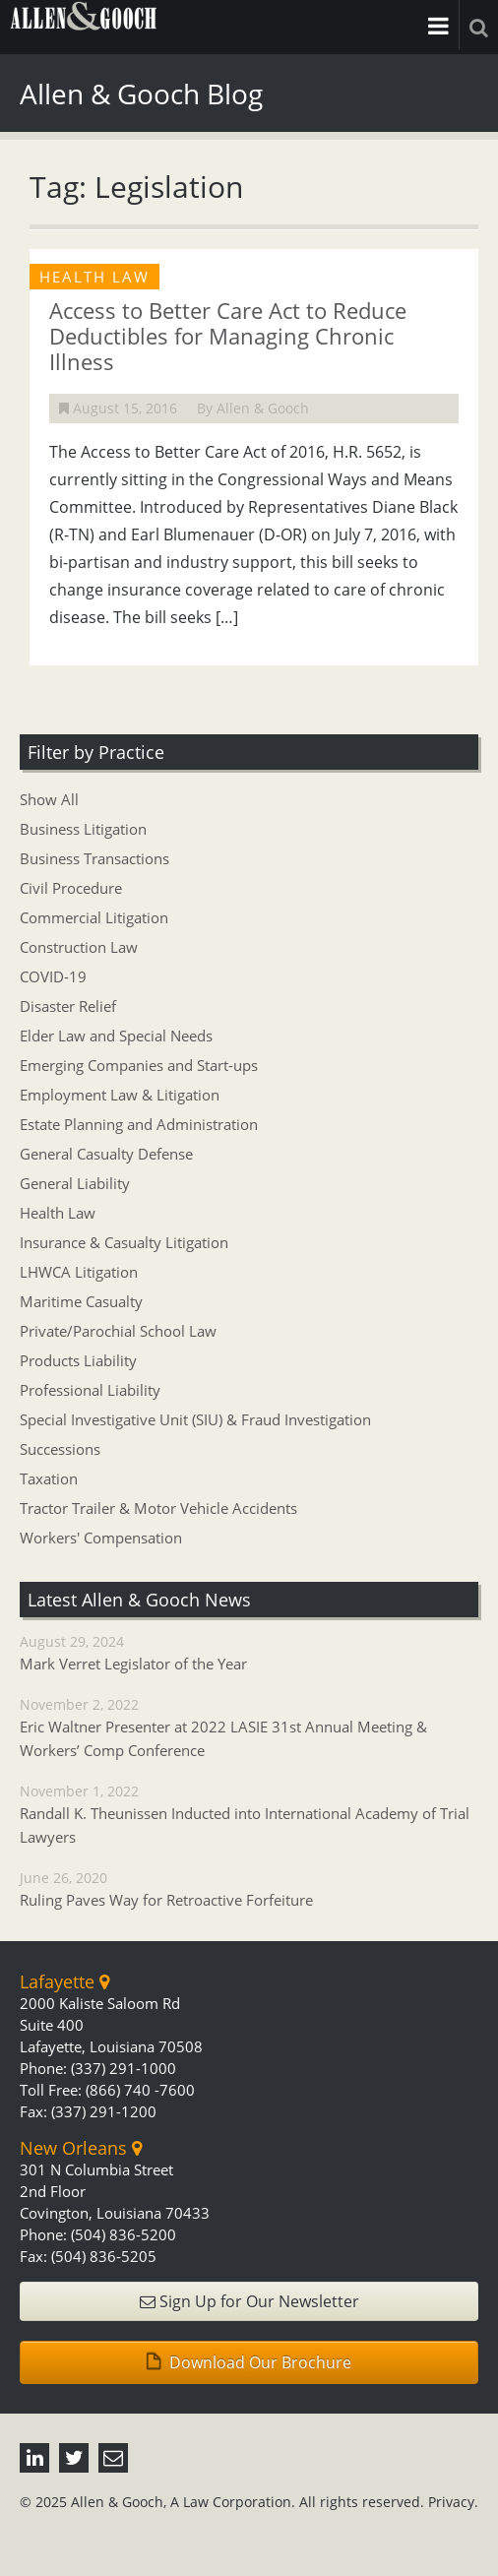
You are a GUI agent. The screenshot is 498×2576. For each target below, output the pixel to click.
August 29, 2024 (249, 1653)
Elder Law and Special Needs (116, 1035)
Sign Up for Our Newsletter (249, 2301)
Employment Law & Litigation (119, 1094)
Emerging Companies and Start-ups (139, 1065)
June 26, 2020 (249, 1890)
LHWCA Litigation (79, 1272)
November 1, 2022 (249, 1815)
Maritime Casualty (81, 1301)
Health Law (57, 1213)
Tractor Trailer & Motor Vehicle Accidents (158, 1508)
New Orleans (81, 2148)
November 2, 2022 (249, 1728)
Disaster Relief (68, 1006)
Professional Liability (90, 1390)
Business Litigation (83, 829)
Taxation (49, 1478)
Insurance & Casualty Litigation (124, 1242)
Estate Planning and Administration (139, 1124)
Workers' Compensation (101, 1537)
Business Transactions (94, 858)
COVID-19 (53, 976)
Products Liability (78, 1360)
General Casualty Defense (106, 1153)
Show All (49, 799)
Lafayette (64, 1981)
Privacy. (453, 2501)
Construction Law (79, 947)
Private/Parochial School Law (118, 1331)
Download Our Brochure (249, 2362)
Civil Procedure (71, 888)
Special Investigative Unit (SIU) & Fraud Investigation (195, 1419)
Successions (60, 1449)
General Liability (75, 1183)
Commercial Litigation (94, 917)
